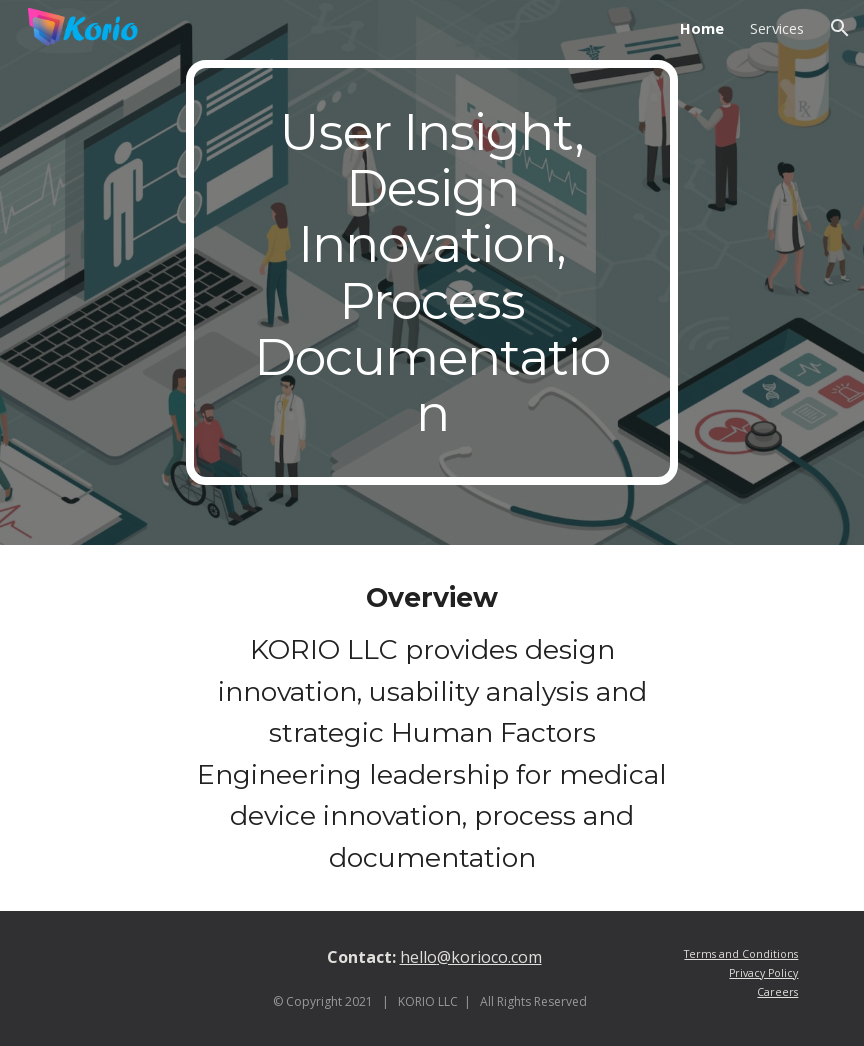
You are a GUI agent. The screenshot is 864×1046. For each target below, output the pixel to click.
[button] (840, 28)
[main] (432, 272)
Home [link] (702, 28)
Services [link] (777, 28)
